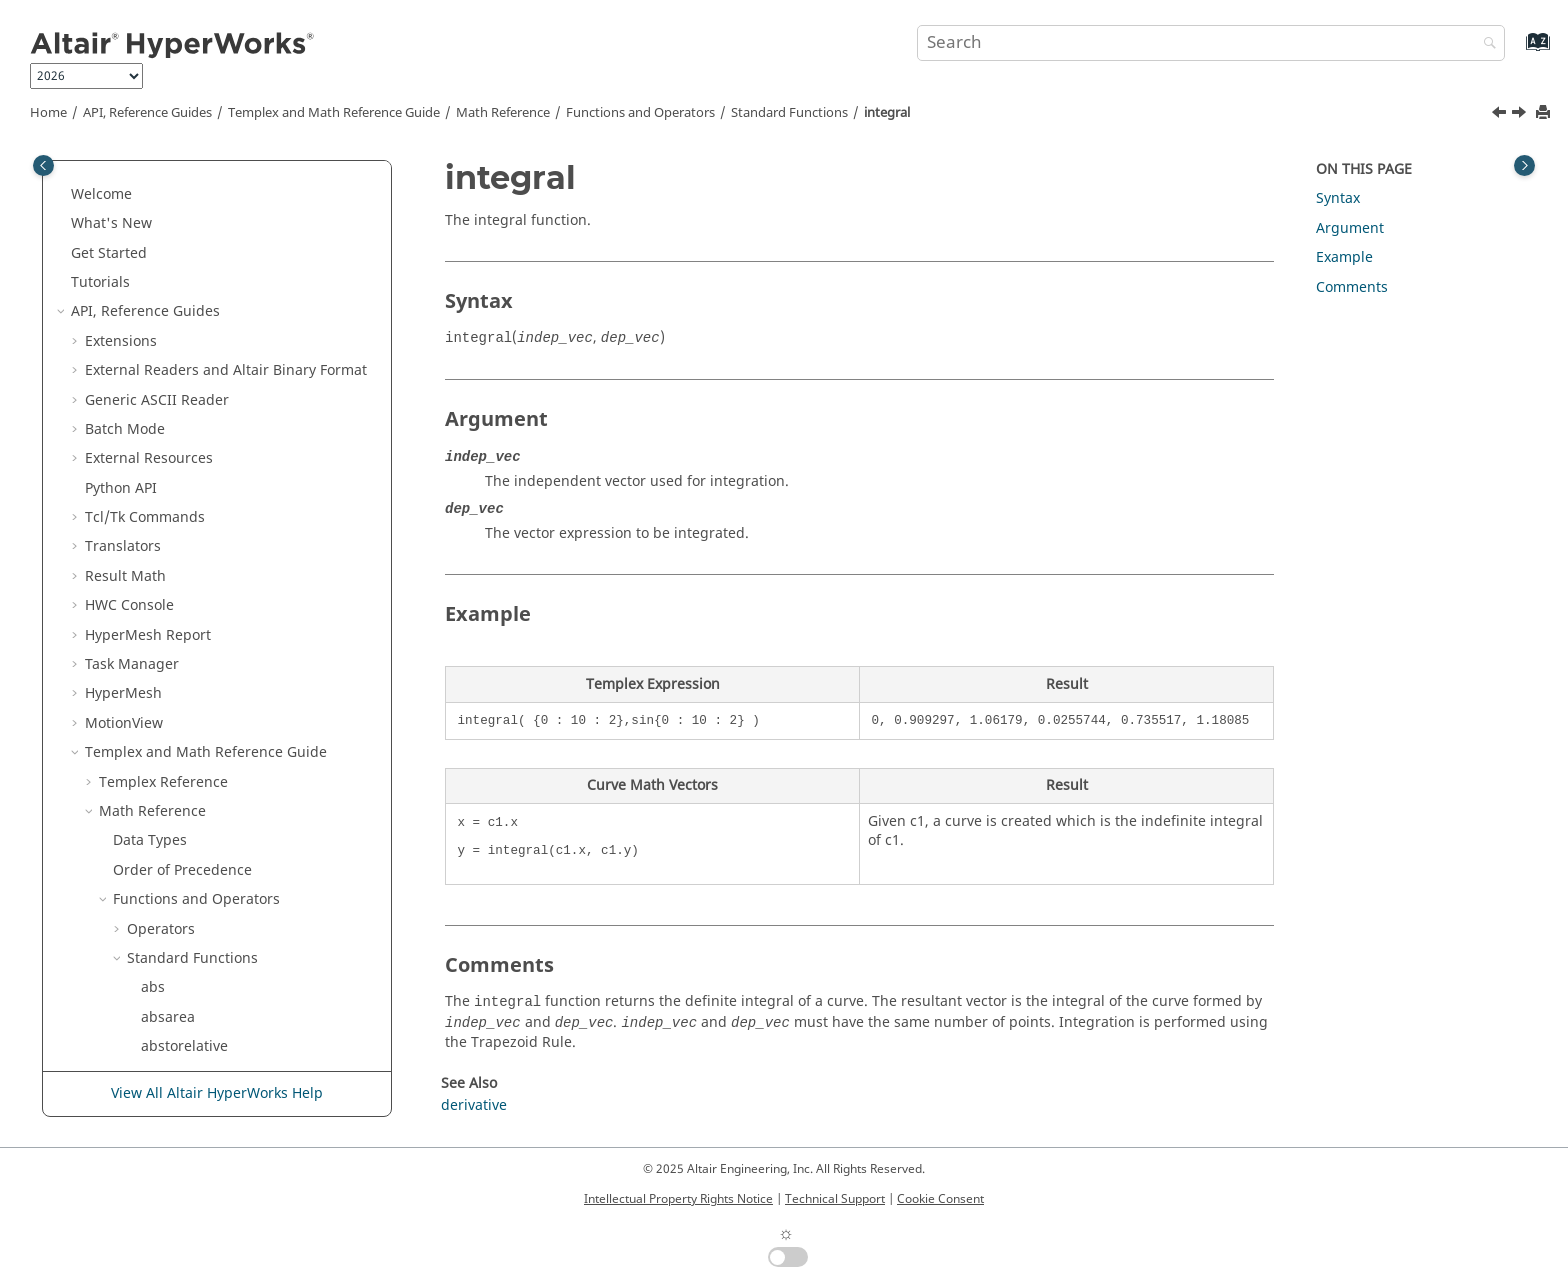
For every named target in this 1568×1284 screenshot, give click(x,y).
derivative (474, 1105)
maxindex (173, 826)
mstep (162, 973)
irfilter (162, 561)
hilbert (163, 208)
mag (156, 767)
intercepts (175, 444)
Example (1344, 257)
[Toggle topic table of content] (1524, 165)
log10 (159, 708)
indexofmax (180, 326)
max (155, 796)
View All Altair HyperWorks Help (217, 1093)
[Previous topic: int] (1501, 115)
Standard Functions (789, 113)
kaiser (161, 620)
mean (160, 855)
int (150, 385)
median (166, 884)
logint (160, 737)
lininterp (170, 649)
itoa (153, 590)
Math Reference (503, 113)
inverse (165, 532)
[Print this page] (1545, 113)
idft (152, 238)
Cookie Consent (940, 1199)
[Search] (1485, 44)
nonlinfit (169, 1031)
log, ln (162, 679)
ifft (150, 267)
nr (148, 1002)
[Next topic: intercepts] (1521, 115)
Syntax (1338, 198)
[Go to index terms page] (1516, 51)
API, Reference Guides (147, 113)
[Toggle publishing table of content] (43, 165)
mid (154, 914)
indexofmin (179, 355)
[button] (133, 180)
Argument (1350, 228)
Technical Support (835, 1199)
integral (887, 113)
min (154, 943)
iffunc (160, 297)
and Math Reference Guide (334, 113)
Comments (1352, 287)
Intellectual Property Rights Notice (678, 1199)
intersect (170, 473)
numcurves (178, 1061)
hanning (169, 179)
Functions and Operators (640, 113)
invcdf (161, 502)
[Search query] (1211, 43)
